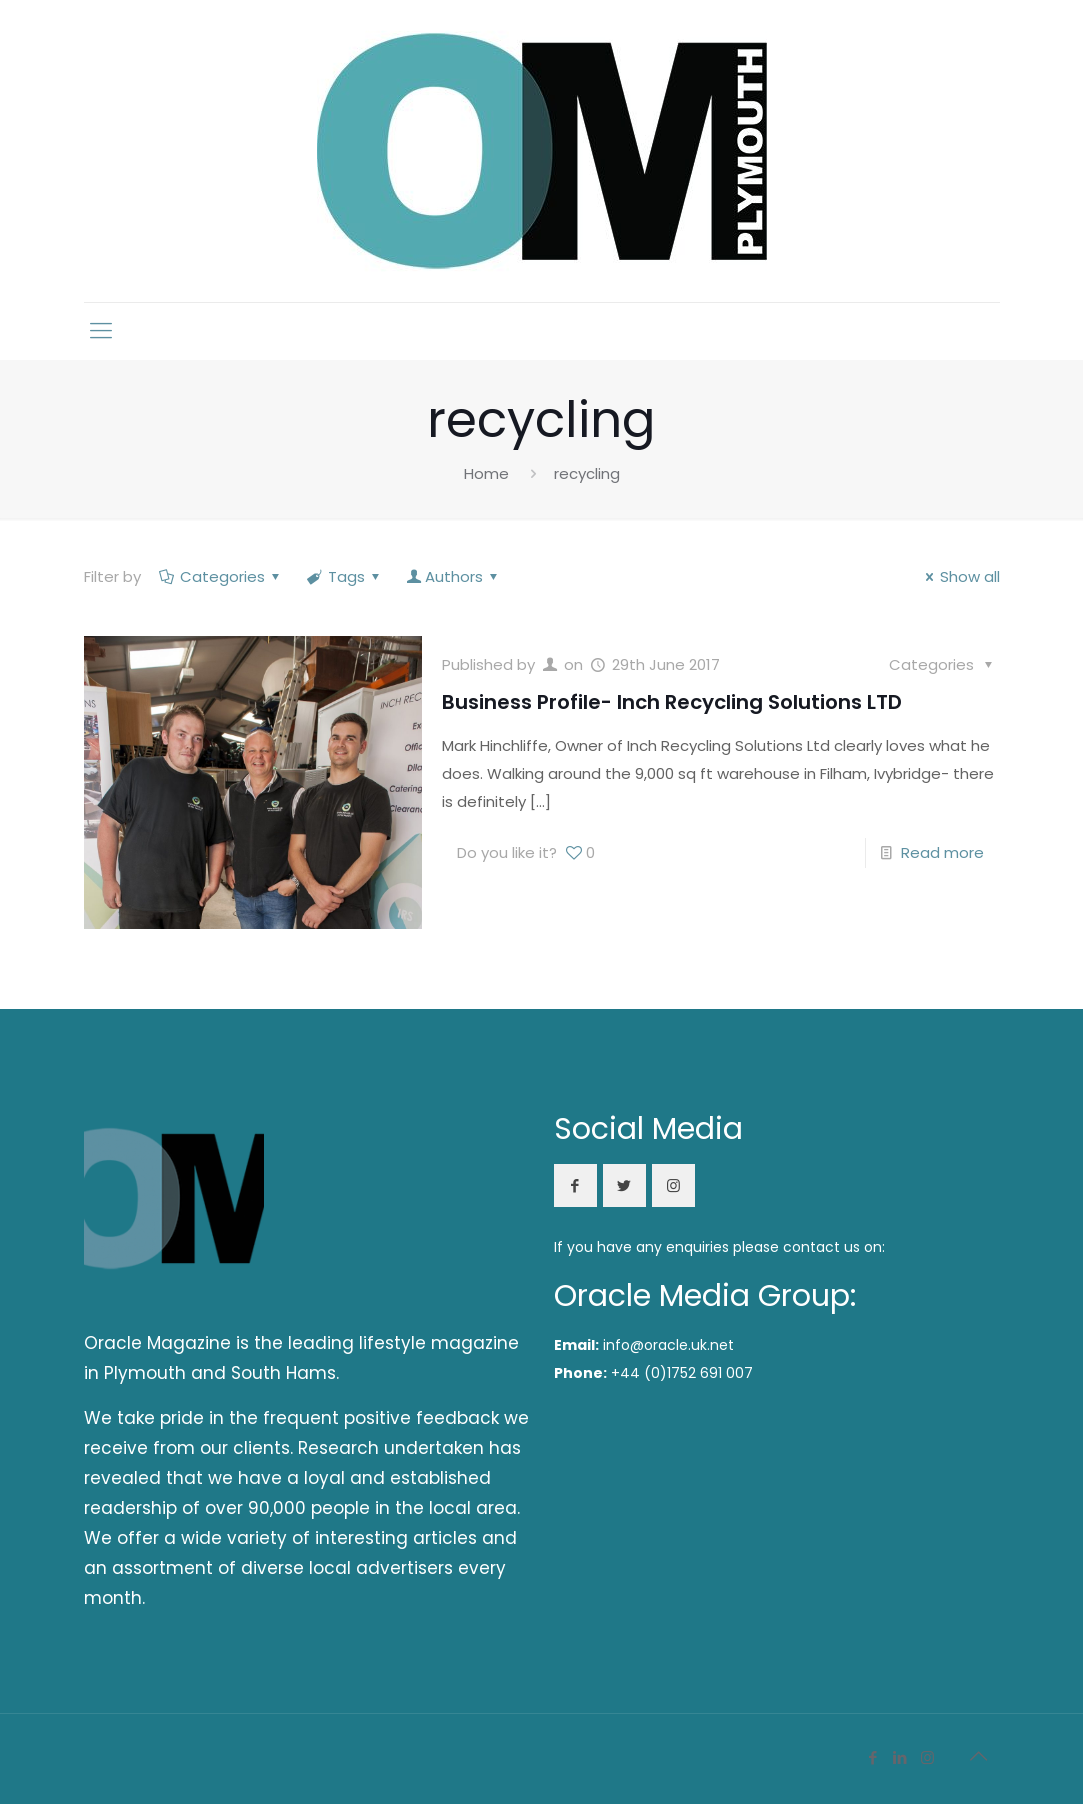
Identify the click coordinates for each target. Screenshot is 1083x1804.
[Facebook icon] (873, 1757)
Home (486, 473)
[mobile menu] (101, 331)
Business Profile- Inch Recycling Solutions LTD (672, 702)
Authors (454, 576)
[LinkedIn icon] (900, 1757)
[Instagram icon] (927, 1757)
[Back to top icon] (979, 1756)
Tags (345, 576)
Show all (959, 576)
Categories (221, 576)
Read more (942, 852)
